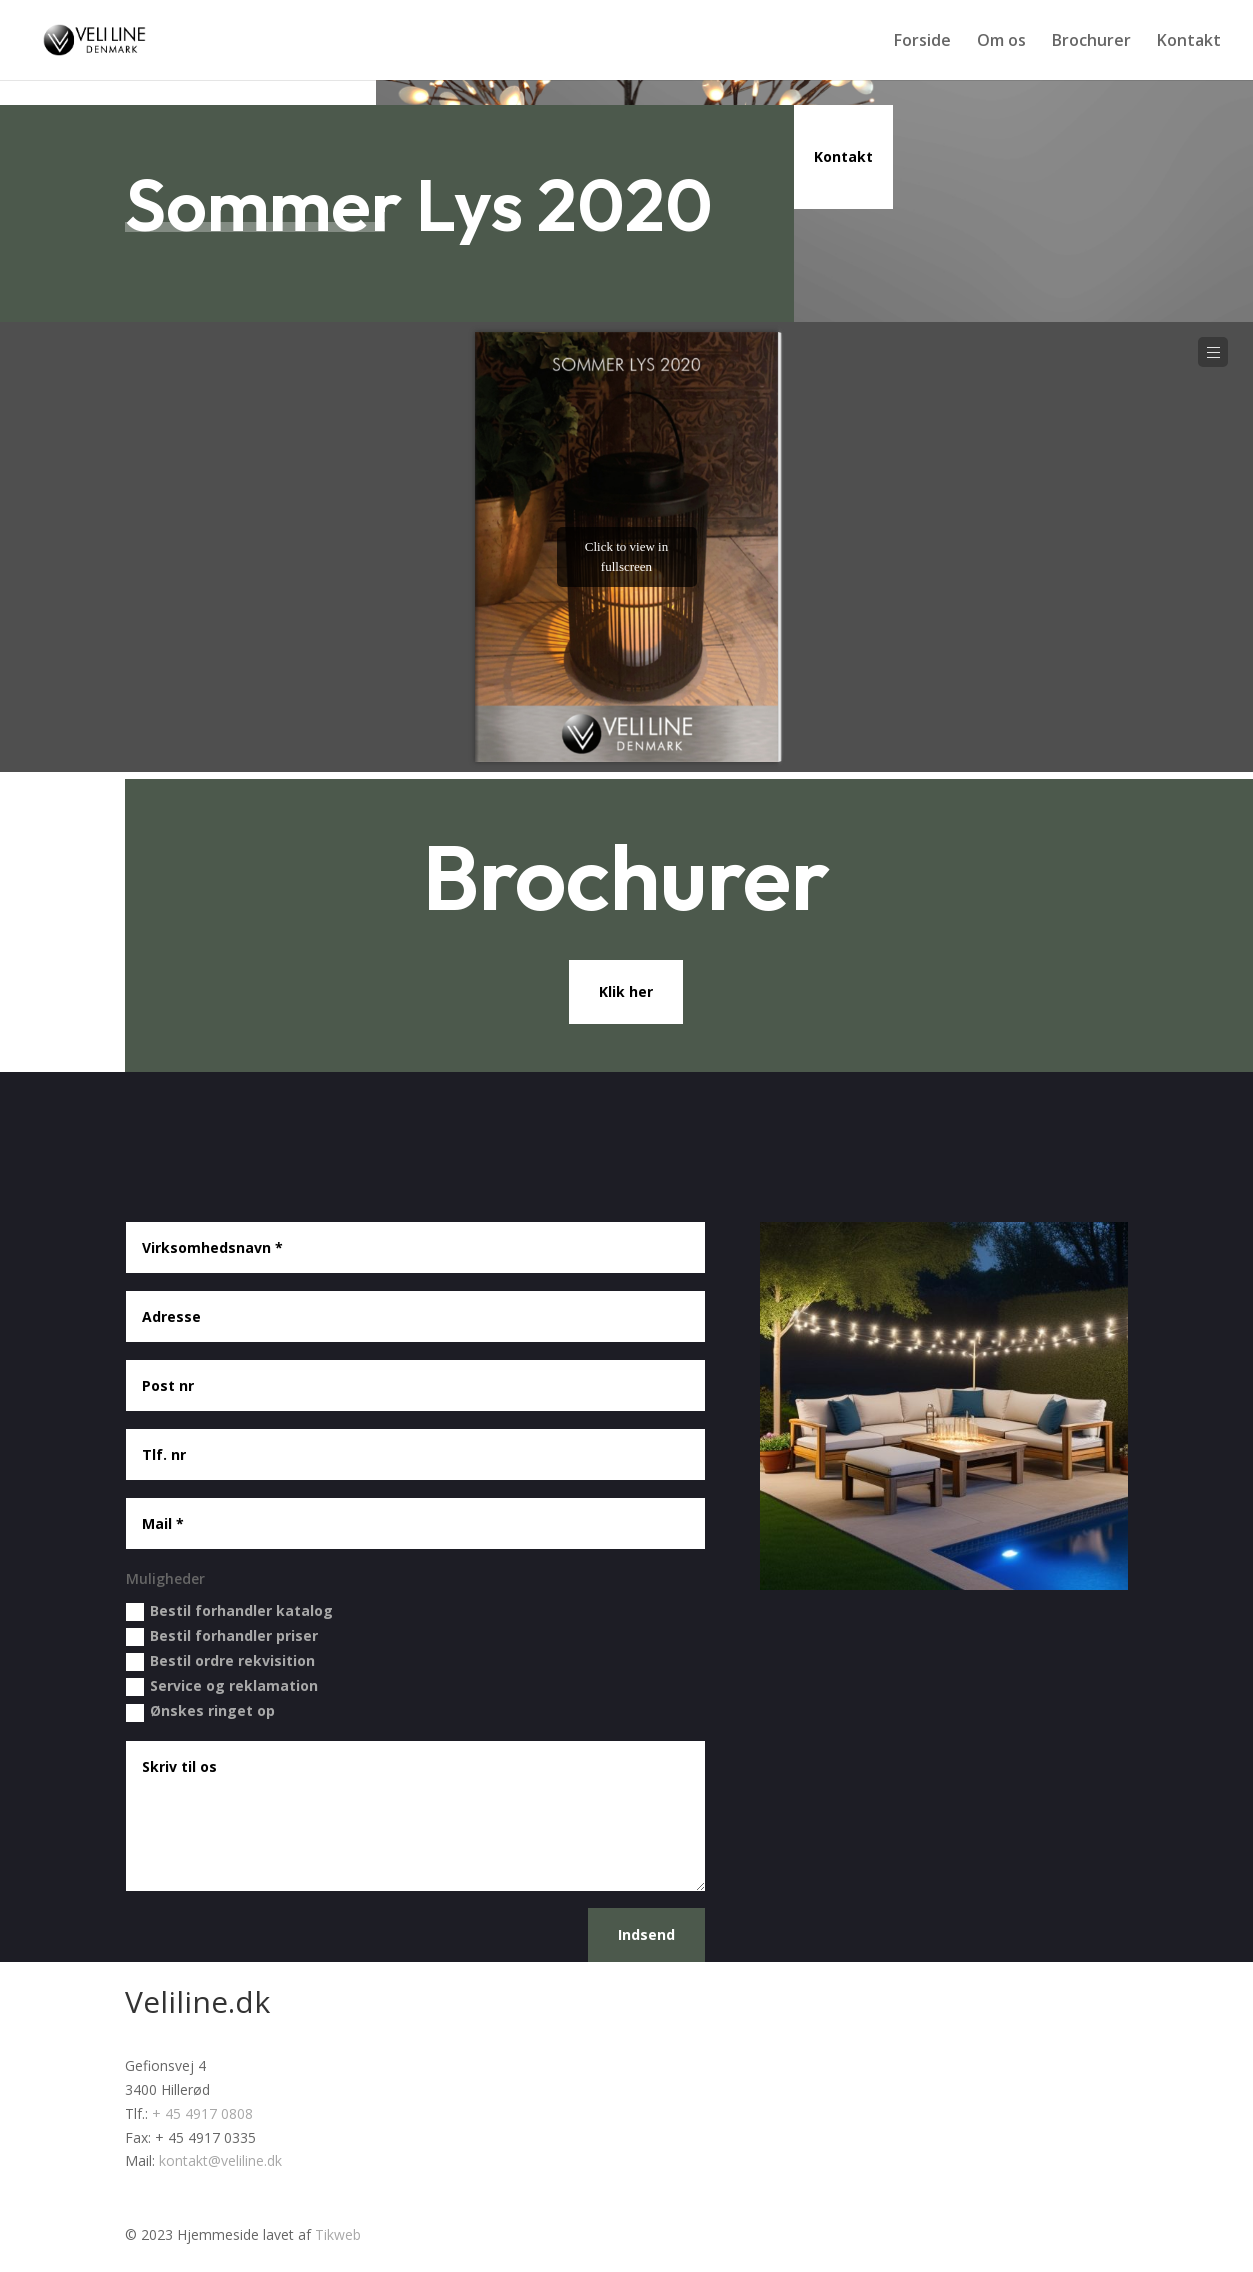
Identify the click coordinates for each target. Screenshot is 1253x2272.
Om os (1001, 42)
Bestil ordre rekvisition (220, 1661)
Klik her (626, 991)
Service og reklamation (222, 1686)
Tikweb (338, 2234)
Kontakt (1189, 42)
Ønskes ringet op (200, 1711)
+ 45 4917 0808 (202, 2113)
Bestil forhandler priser (222, 1636)
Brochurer (1091, 42)
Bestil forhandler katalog (229, 1611)
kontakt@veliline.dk (220, 2160)
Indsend (646, 1934)
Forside (922, 42)
